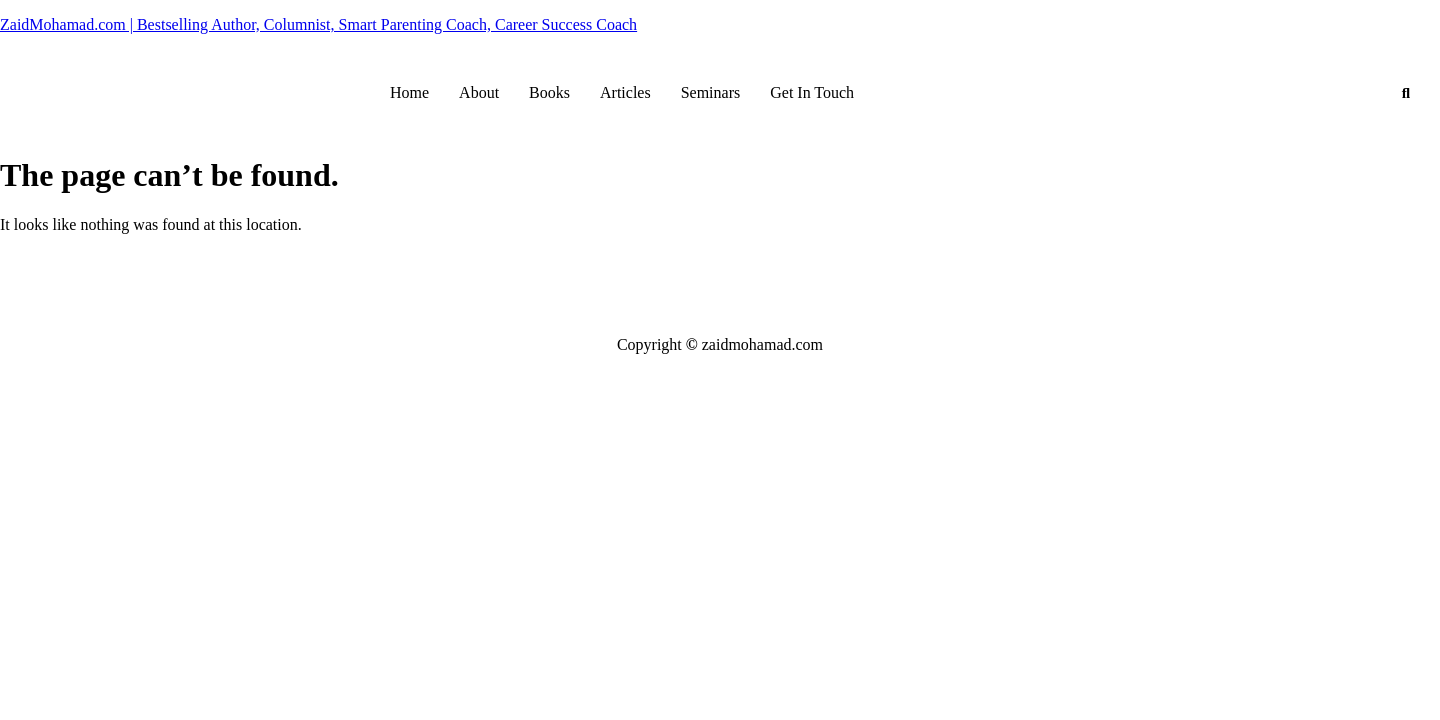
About (479, 92)
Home (409, 92)
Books (549, 92)
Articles (625, 92)
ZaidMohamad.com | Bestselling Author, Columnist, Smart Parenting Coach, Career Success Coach (318, 24)
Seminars (711, 92)
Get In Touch (812, 92)
